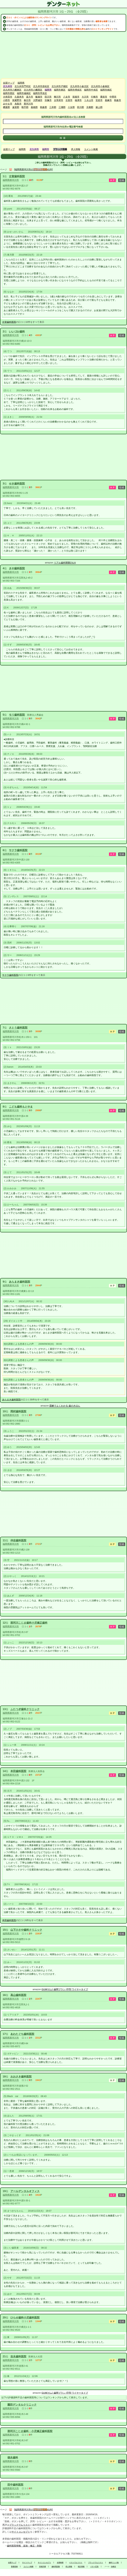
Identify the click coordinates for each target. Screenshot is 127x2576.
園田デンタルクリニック (22, 2404)
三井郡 (52, 107)
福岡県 (21, 82)
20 (4, 2317)
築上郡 (99, 107)
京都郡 (89, 107)
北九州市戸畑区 (60, 86)
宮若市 (99, 100)
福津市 (78, 100)
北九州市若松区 (41, 86)
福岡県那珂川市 (11, 180)
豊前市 (103, 96)
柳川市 (57, 96)
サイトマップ (27, 2562)
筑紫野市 (16, 100)
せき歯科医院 (17, 483)
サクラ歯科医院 (18, 850)
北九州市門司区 (23, 86)
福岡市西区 (9, 93)
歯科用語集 (56, 2566)
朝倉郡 (43, 107)
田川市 (48, 96)
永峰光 (113, 2566)
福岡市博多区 (75, 89)
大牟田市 (7, 96)
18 (4, 2076)
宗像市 (48, 100)
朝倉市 (117, 100)
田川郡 (80, 107)
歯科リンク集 (114, 2562)
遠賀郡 (15, 107)
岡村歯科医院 (18, 1411)
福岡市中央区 (91, 89)
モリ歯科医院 (17, 714)
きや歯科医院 (17, 568)
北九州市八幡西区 (33, 89)
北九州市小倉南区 (100, 86)
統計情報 (81, 2566)
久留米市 (19, 96)
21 (4, 2356)
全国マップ (9, 82)
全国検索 (60, 2562)
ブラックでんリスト (19, 2524)
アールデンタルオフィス (25, 2191)
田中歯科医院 (15, 2484)
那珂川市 (28, 103)
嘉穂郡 (34, 107)
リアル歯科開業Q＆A (65, 562)
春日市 (27, 100)
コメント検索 (91, 149)
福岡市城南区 (24, 93)
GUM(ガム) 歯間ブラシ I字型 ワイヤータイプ (65, 1989)
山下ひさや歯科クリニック (26, 1929)
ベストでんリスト (75, 2562)
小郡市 (6, 100)
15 (4, 1929)
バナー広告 (94, 2566)
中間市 (112, 96)
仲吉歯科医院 (18, 1540)
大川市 (85, 96)
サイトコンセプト (21, 2531)
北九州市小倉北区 (79, 86)
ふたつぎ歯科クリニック (25, 1709)
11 (4, 1540)
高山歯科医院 (18, 1995)
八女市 (66, 96)
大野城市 (37, 100)
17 (4, 2034)
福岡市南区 (106, 89)
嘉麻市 (108, 100)
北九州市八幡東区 (12, 89)
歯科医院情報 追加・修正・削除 (24, 2545)
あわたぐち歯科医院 (22, 2034)
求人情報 (75, 149)
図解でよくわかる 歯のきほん (64, 1406)
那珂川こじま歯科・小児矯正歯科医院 (29, 2431)
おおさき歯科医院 (21, 2076)
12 (4, 1622)
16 (4, 1995)
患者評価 (42, 2566)
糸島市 (18, 103)
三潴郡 (62, 107)
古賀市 (68, 100)
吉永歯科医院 (18, 2356)
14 (4, 1771)
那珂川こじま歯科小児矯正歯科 (28, 1622)
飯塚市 (38, 96)
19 (4, 2191)
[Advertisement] (63, 55)
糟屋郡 (6, 107)
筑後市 (75, 96)
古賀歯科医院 (17, 176)
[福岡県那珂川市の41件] (33, 169)
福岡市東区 (59, 89)
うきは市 (88, 100)
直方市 (29, 96)
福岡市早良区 (40, 93)
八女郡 (71, 107)
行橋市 (94, 96)
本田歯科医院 (18, 1771)
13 (4, 1709)
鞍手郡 (24, 107)
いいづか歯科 (17, 331)
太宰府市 (58, 100)
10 (4, 1411)
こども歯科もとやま (21, 1106)
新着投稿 (14, 2566)
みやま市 (7, 103)
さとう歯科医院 (18, 1027)
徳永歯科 (12, 2457)
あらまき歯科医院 (19, 1281)
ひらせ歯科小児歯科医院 (25, 2317)
